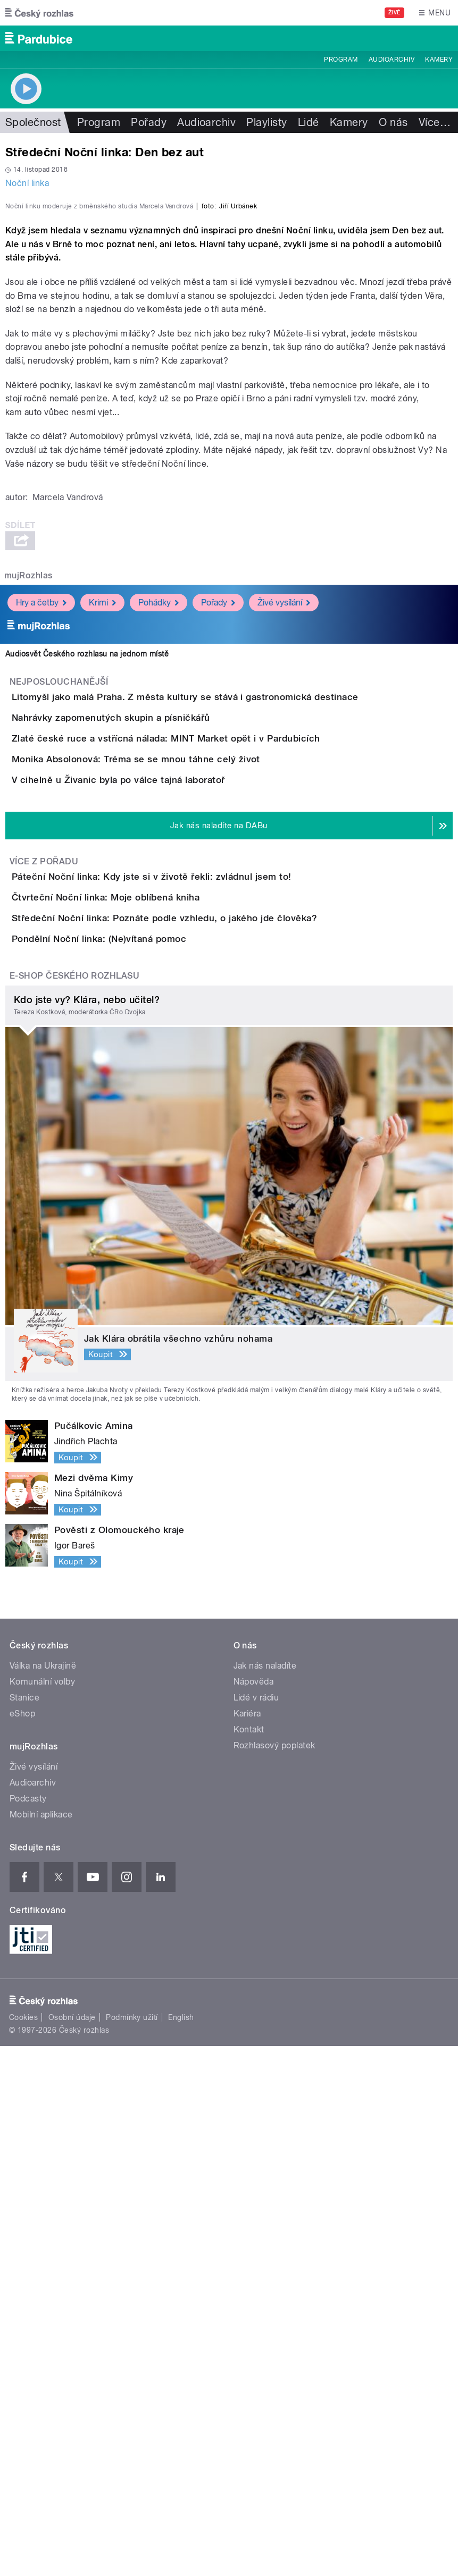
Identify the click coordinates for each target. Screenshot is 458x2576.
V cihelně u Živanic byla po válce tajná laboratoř (161, 1159)
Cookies (23, 2547)
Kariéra (247, 2244)
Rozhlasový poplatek (274, 2276)
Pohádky (158, 860)
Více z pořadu (44, 1271)
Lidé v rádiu (256, 2228)
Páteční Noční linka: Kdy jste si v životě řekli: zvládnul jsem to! (194, 1286)
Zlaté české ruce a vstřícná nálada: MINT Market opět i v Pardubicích (208, 1056)
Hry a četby (41, 860)
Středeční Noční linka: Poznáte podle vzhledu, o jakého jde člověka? (207, 1388)
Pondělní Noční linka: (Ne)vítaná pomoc (141, 1439)
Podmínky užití (132, 2547)
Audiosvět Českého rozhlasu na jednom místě (87, 911)
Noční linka (27, 183)
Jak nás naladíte (265, 2196)
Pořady (148, 122)
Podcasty (28, 2329)
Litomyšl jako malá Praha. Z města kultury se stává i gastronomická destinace (227, 954)
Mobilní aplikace (41, 2345)
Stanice (24, 2228)
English (181, 2547)
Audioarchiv (391, 59)
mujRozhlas (28, 833)
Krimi (102, 860)
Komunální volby (42, 2212)
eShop (22, 2244)
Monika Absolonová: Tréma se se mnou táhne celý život (178, 1107)
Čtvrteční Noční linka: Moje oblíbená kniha (148, 1337)
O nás (393, 122)
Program (340, 59)
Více (435, 122)
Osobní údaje (72, 2547)
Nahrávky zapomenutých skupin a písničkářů (153, 1005)
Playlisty (266, 122)
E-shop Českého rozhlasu (74, 1506)
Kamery (439, 59)
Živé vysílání (283, 860)
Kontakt (249, 2260)
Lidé (308, 122)
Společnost (33, 122)
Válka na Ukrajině (43, 2196)
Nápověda (254, 2212)
